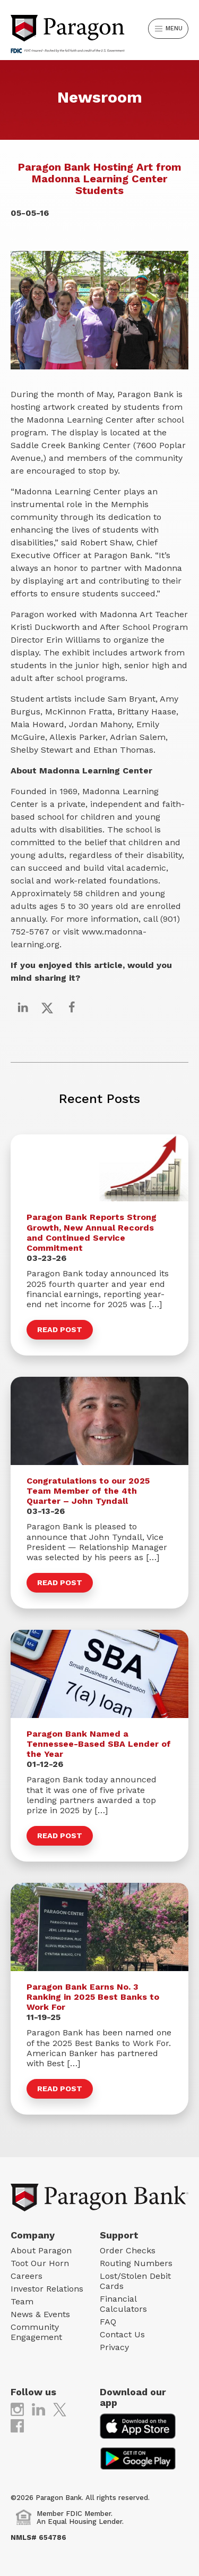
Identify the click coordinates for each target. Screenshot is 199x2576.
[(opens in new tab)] (17, 2409)
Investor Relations (47, 2289)
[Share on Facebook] (71, 1007)
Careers (26, 2276)
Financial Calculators (123, 2304)
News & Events (40, 2314)
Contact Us (122, 2334)
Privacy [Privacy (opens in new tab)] (114, 2347)
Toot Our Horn (40, 2263)
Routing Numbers (136, 2263)
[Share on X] (47, 1007)
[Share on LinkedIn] (23, 1007)
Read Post (59, 1329)
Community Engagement (36, 2332)
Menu (169, 28)
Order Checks (127, 2250)
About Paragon (41, 2250)
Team (22, 2301)
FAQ (108, 2322)
